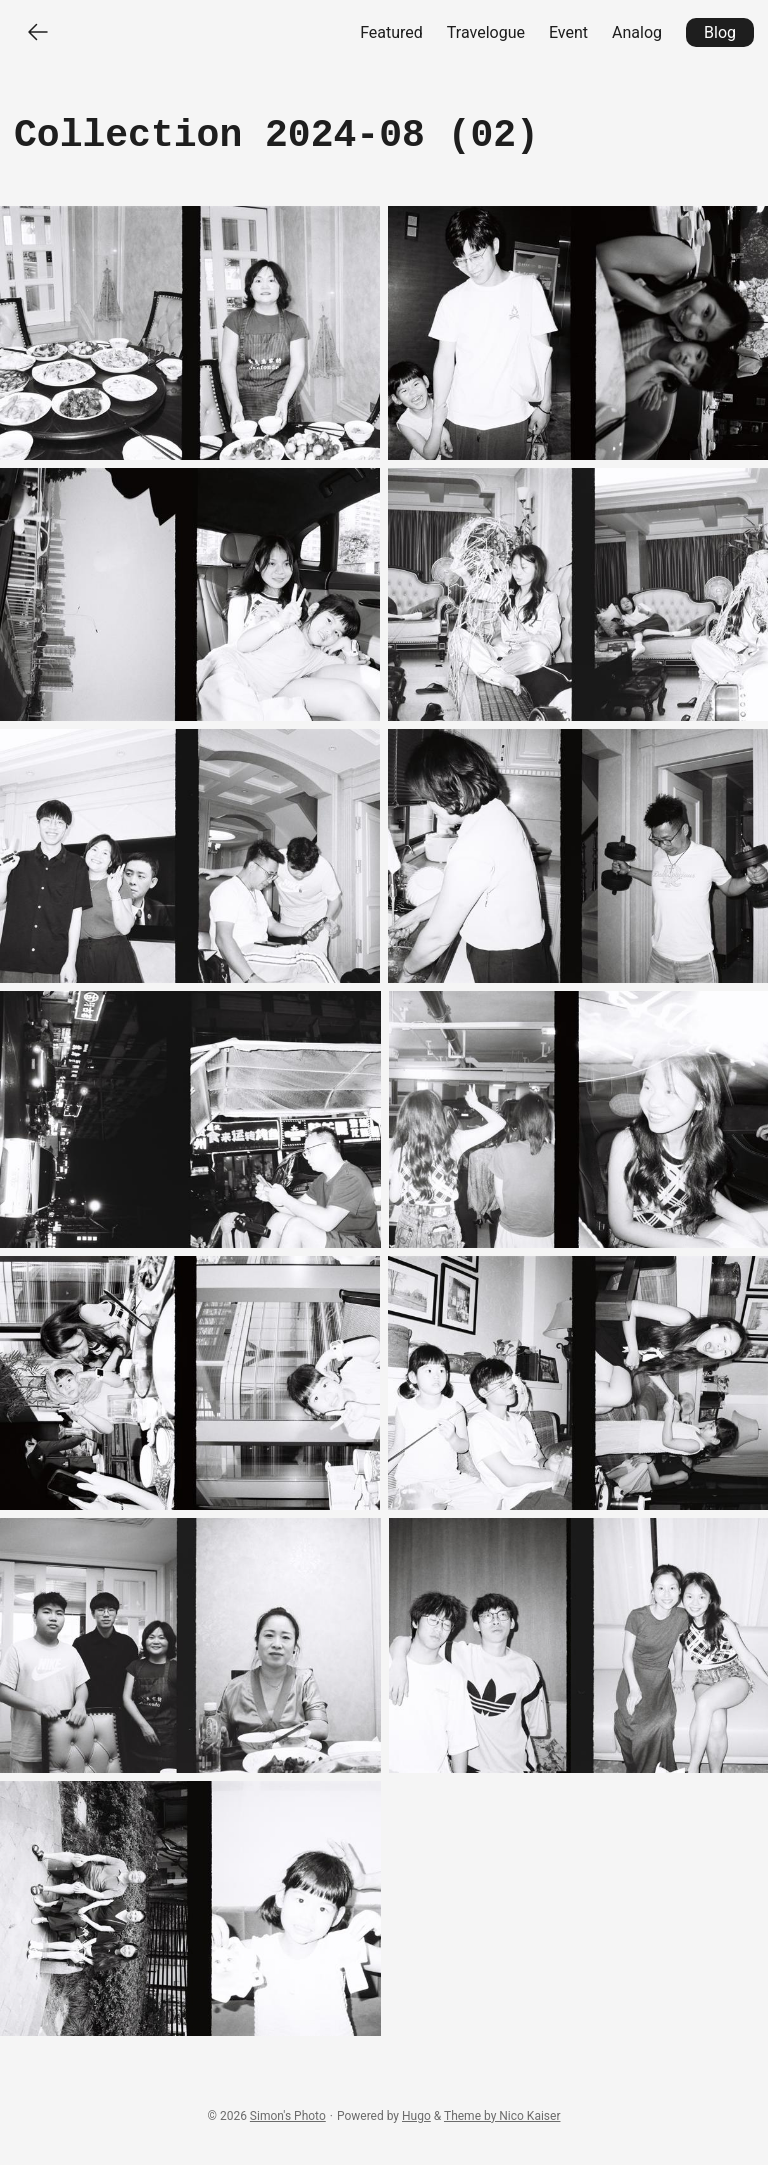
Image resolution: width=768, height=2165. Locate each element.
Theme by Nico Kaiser (502, 2116)
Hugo (416, 2116)
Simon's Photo (288, 2116)
